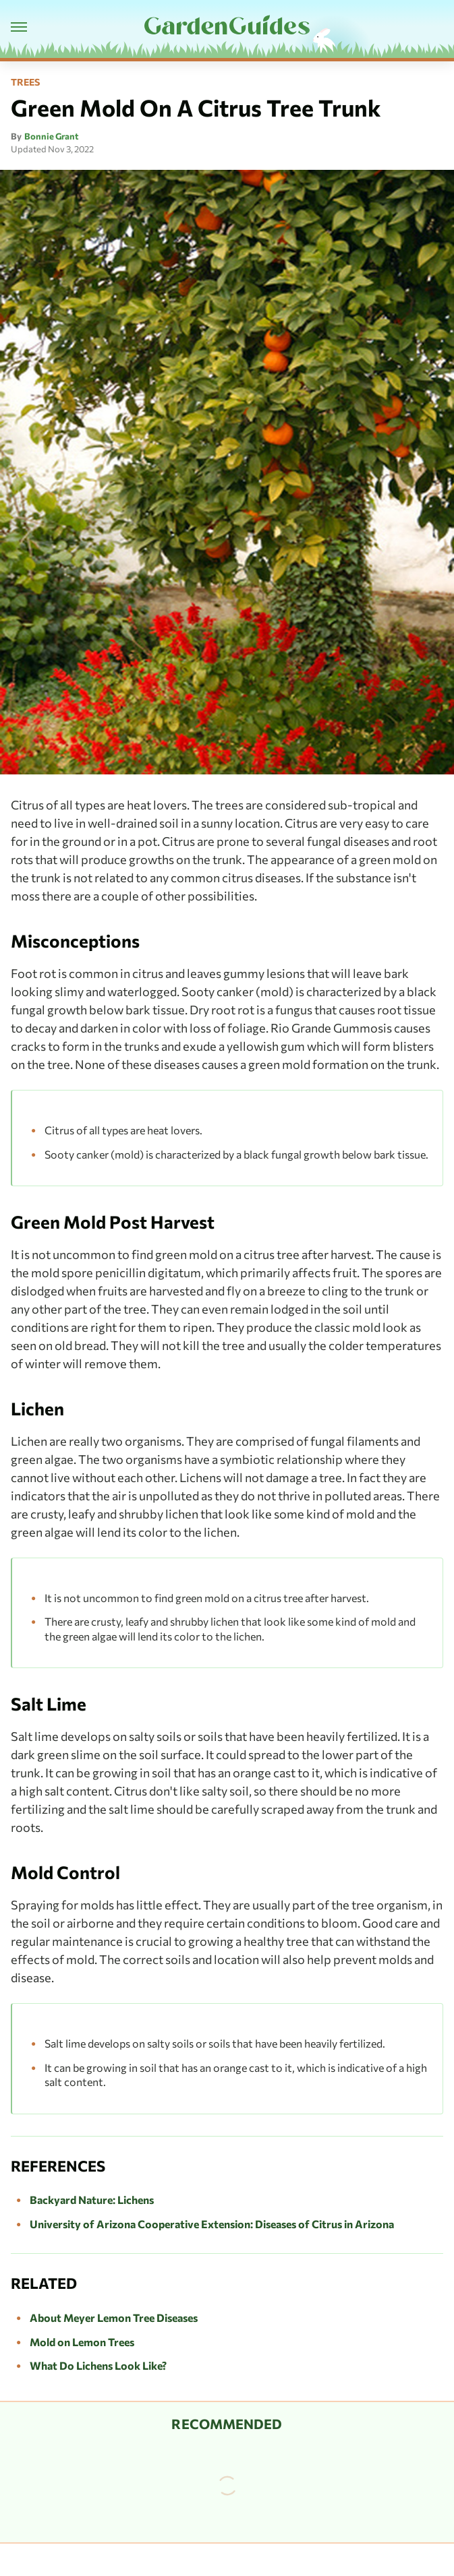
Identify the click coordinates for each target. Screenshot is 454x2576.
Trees (25, 82)
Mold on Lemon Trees (82, 2341)
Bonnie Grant (51, 136)
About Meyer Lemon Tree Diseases (114, 2317)
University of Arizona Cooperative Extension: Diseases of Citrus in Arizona (212, 2223)
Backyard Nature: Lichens (92, 2199)
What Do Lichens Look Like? (98, 2365)
